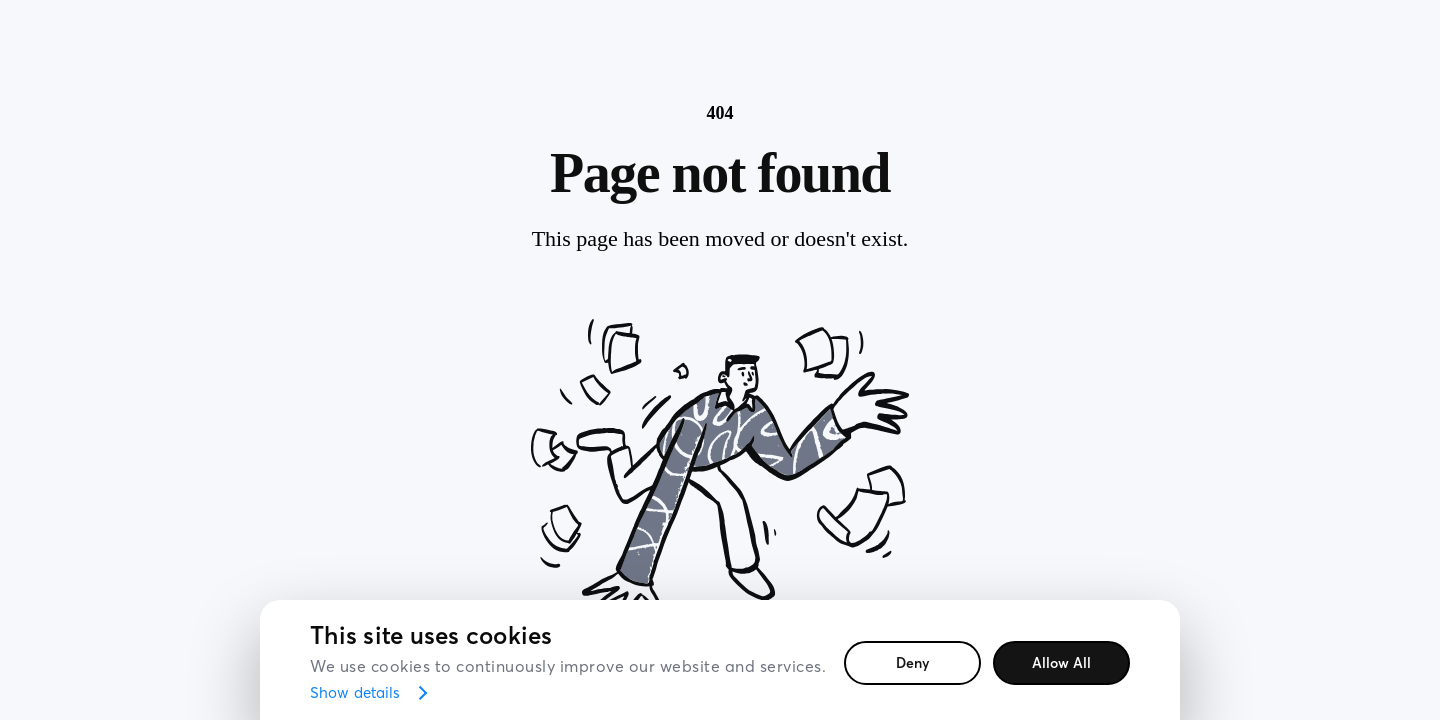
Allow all (1061, 663)
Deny (912, 663)
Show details (355, 692)
